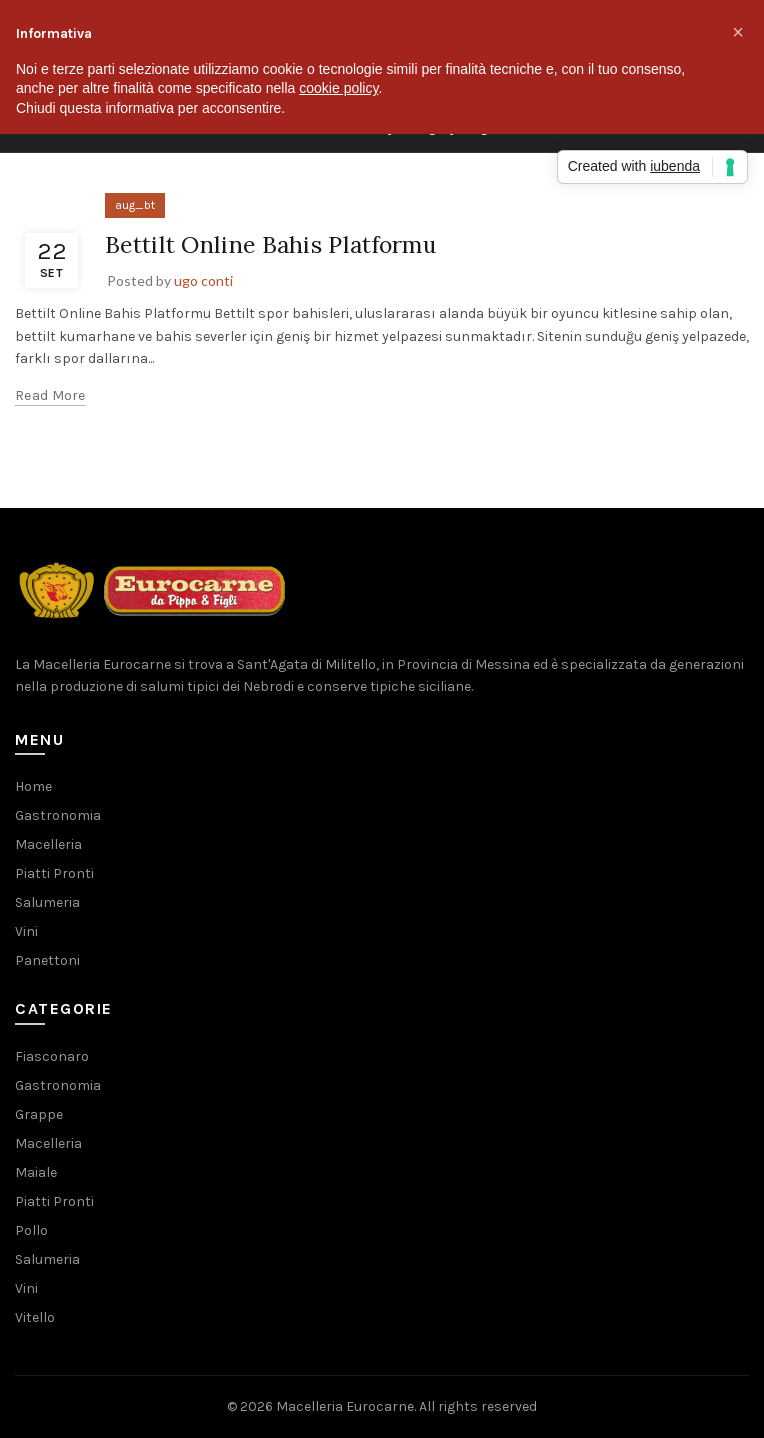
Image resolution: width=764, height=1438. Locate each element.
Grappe (39, 1114)
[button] (738, 32)
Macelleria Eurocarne (345, 1406)
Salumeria (47, 902)
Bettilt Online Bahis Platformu (277, 244)
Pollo (31, 1230)
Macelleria (48, 844)
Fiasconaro (52, 1056)
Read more (50, 395)
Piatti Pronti (54, 873)
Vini (26, 931)
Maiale (36, 1172)
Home (33, 786)
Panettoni (47, 960)
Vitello (35, 1317)
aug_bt (135, 205)
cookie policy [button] (338, 88)
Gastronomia (58, 815)
